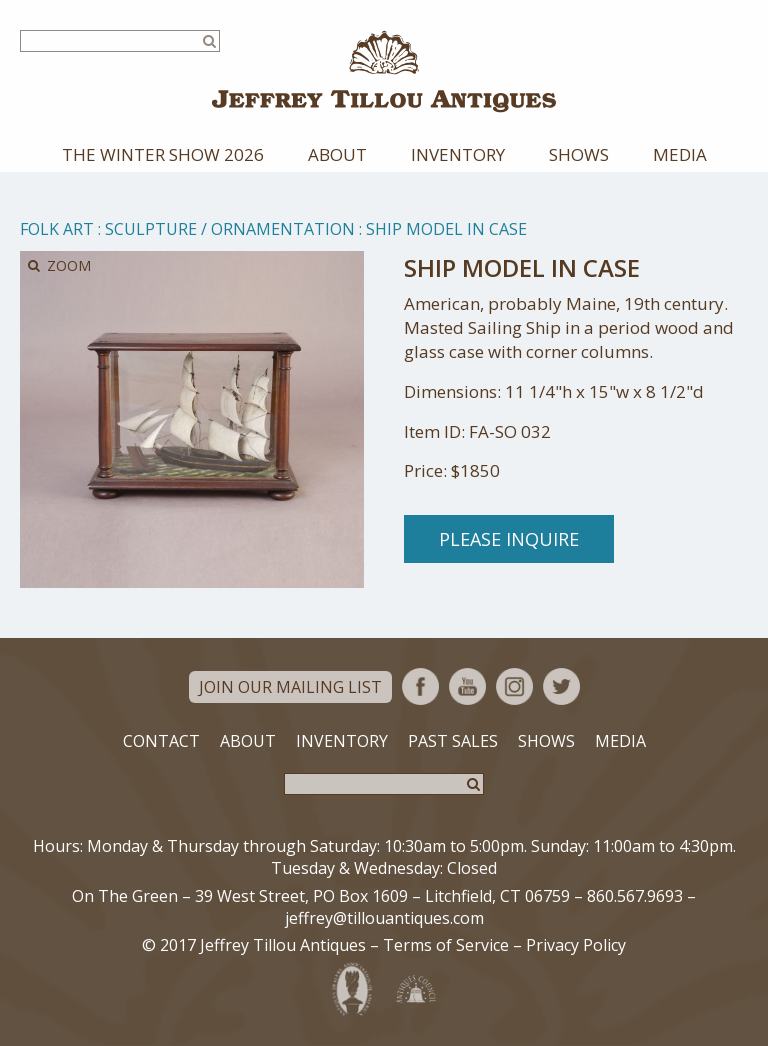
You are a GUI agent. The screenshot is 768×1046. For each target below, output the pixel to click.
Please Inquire (509, 539)
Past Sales (453, 741)
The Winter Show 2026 (163, 154)
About (337, 154)
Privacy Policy (576, 945)
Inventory (458, 154)
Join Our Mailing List (290, 687)
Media (680, 154)
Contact (161, 741)
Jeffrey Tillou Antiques (384, 71)
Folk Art (57, 229)
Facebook (420, 686)
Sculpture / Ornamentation (230, 229)
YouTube (467, 686)
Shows (579, 154)
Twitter (561, 686)
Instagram (514, 686)
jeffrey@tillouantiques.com (384, 918)
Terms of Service (446, 945)
